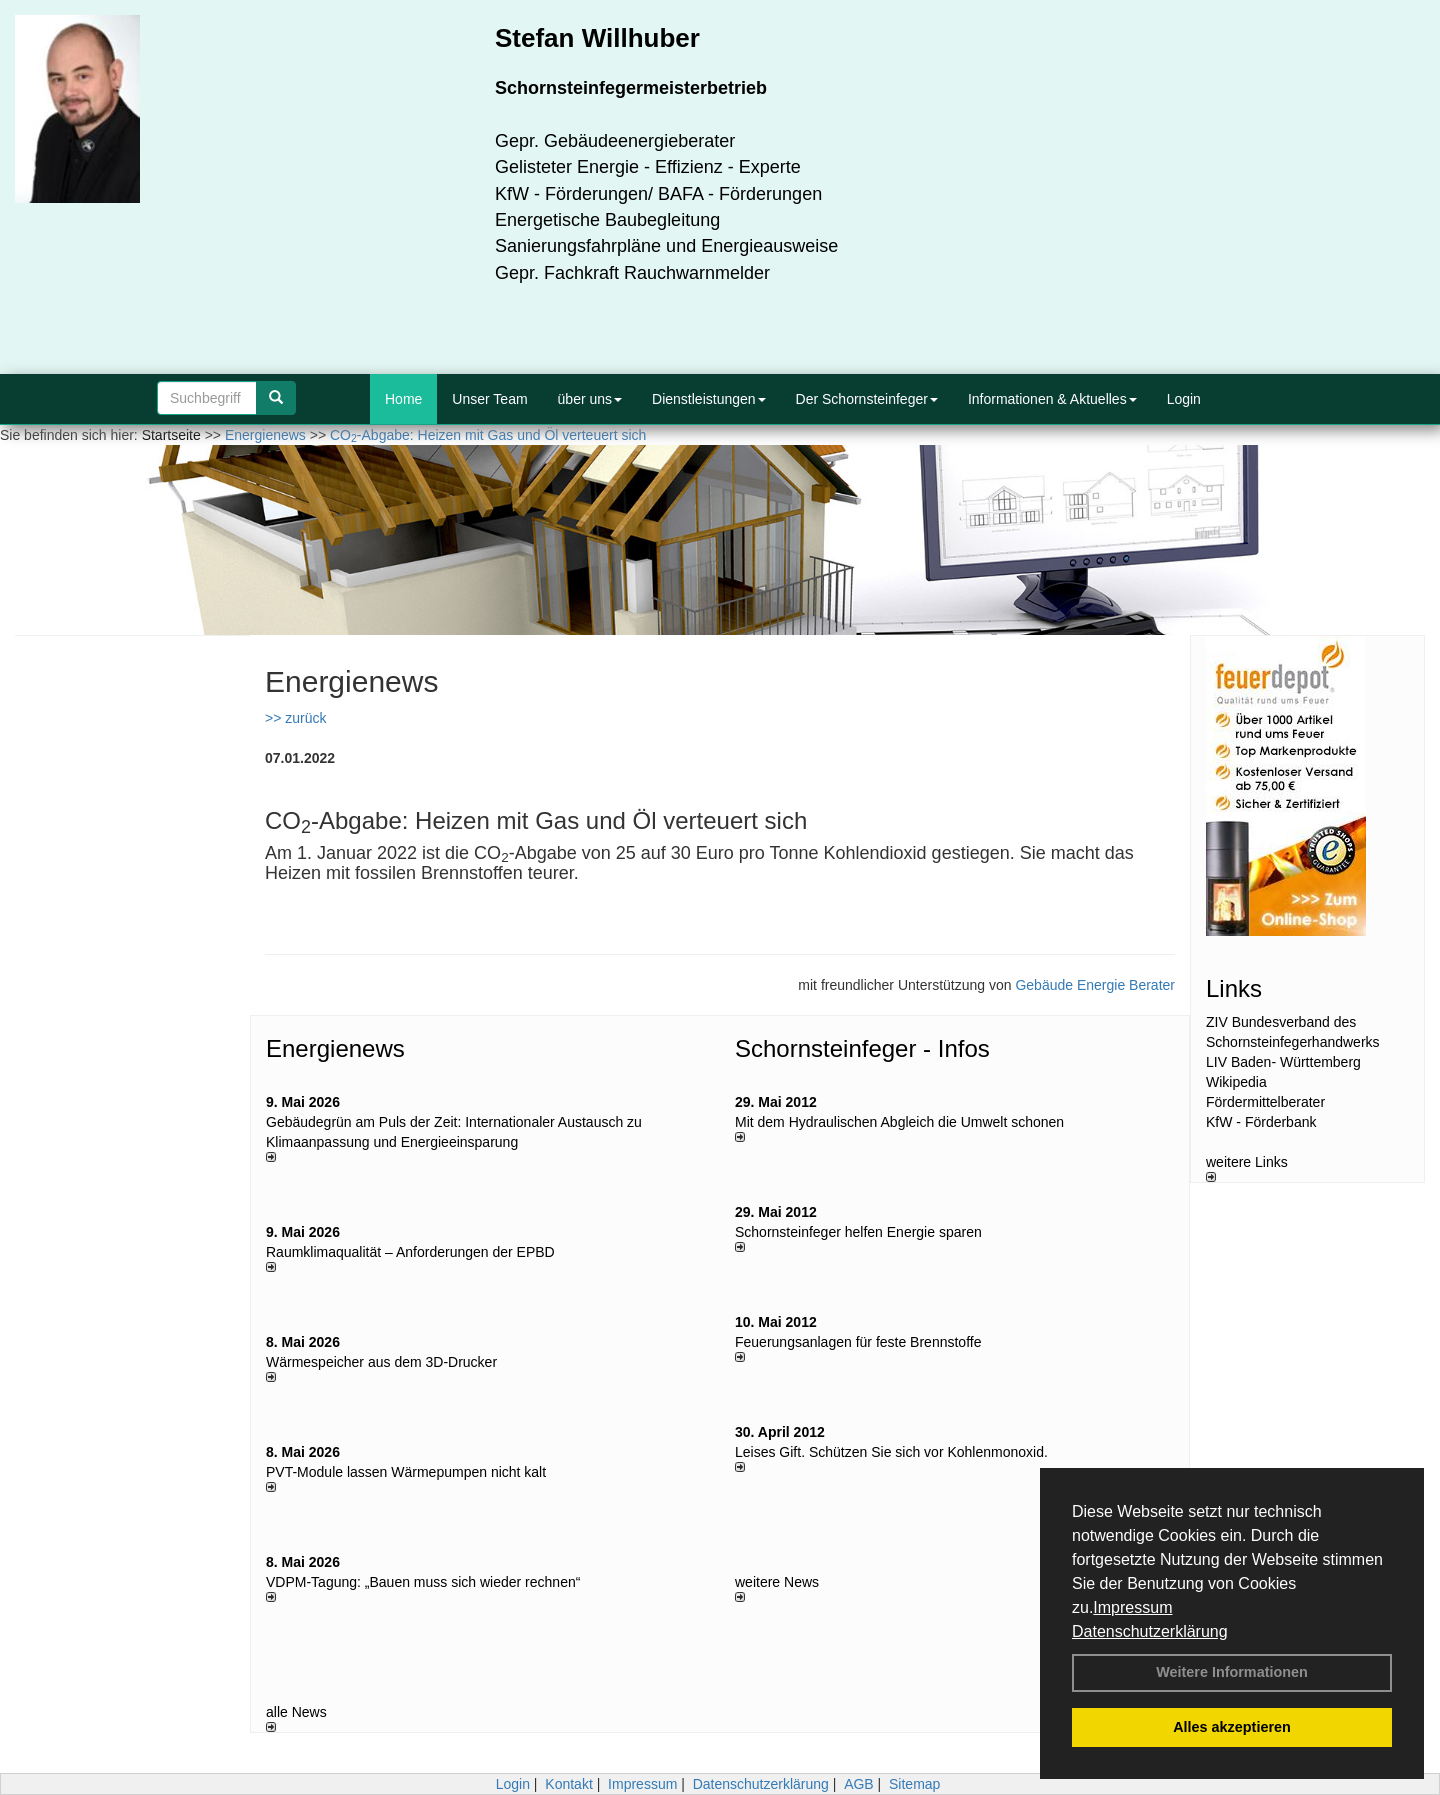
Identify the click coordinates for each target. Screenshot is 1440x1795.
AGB (859, 1784)
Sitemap (914, 1784)
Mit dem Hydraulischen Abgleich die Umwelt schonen (899, 1122)
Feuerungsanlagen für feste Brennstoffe (858, 1342)
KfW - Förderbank (1261, 1122)
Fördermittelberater (1265, 1102)
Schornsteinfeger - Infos (862, 1048)
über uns (590, 399)
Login (1184, 399)
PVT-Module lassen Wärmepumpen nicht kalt (406, 1472)
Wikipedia (1236, 1082)
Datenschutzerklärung (1150, 1631)
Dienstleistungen (709, 399)
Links (1234, 988)
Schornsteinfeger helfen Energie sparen (858, 1232)
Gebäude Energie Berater (1095, 985)
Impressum (1132, 1607)
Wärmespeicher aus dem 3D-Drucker (381, 1362)
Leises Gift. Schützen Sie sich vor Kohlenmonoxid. (891, 1452)
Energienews (335, 1048)
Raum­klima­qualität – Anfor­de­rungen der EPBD (410, 1252)
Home (403, 399)
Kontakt (568, 1784)
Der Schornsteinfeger (867, 399)
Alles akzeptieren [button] (1232, 1727)
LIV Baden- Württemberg (1283, 1062)
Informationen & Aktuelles (1052, 399)
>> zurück (295, 718)
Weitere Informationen (1232, 1672)
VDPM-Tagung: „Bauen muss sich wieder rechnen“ (423, 1582)
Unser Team (489, 399)
